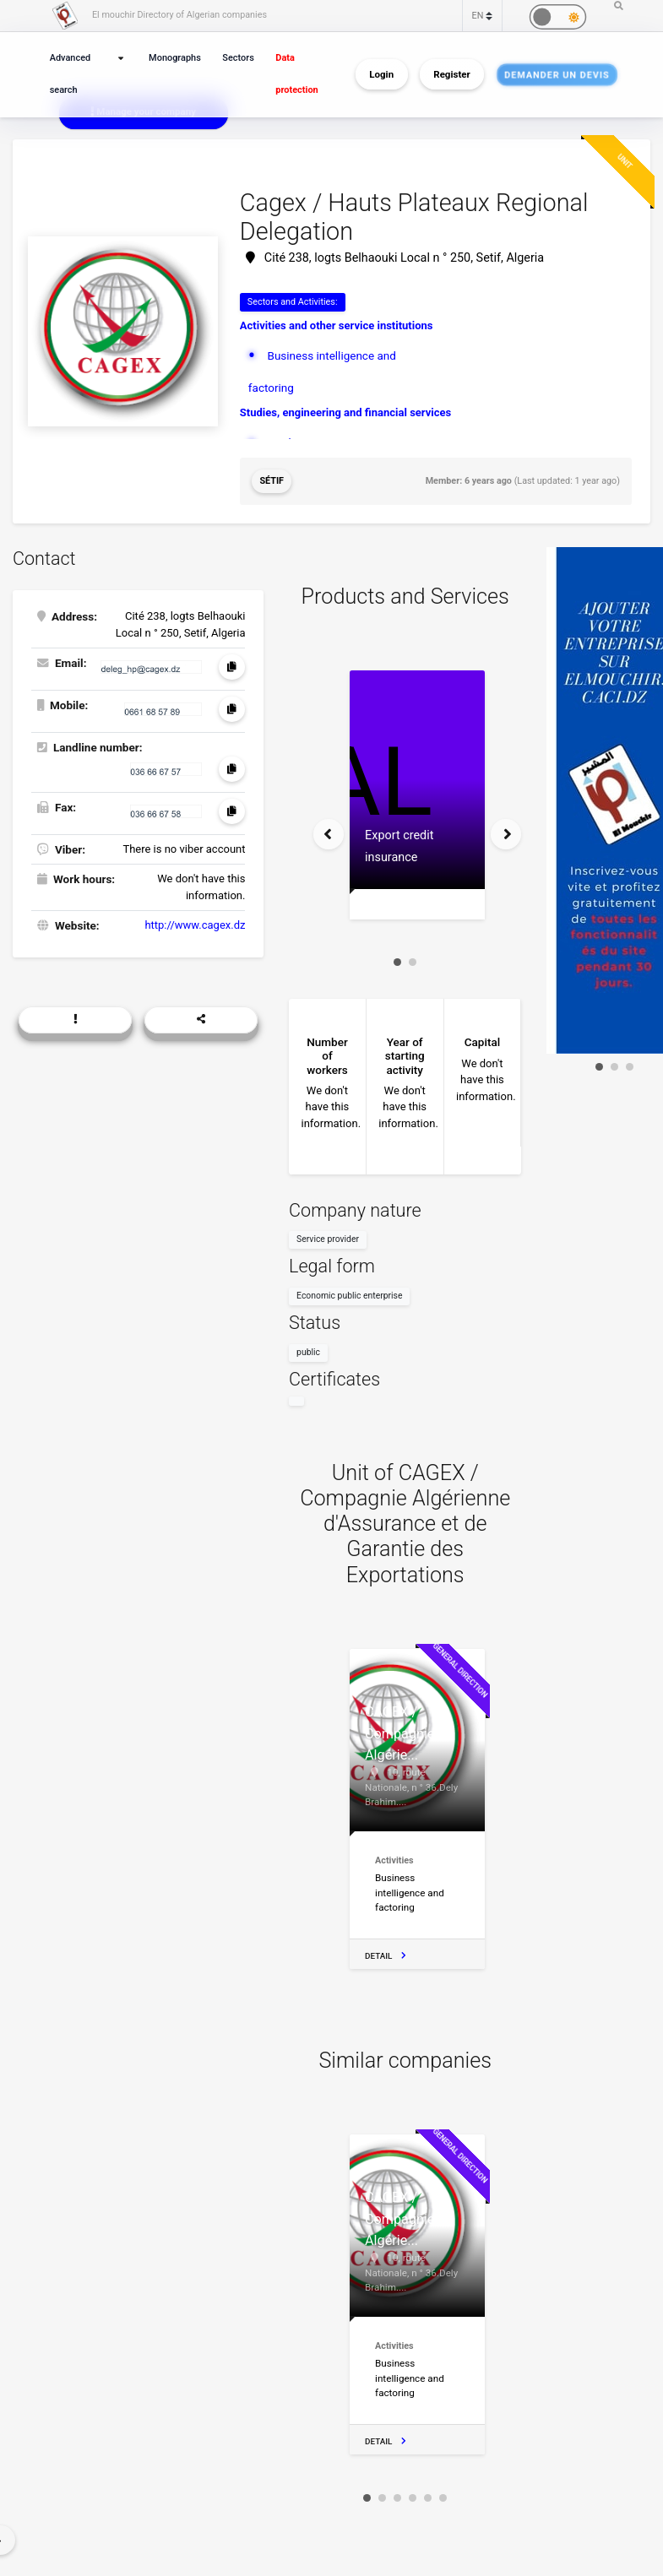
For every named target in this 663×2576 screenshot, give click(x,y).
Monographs (175, 57)
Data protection (296, 73)
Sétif (271, 480)
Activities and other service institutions (336, 325)
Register (451, 74)
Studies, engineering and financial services (345, 412)
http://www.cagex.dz (194, 925)
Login (381, 74)
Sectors (237, 57)
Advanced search (70, 73)
